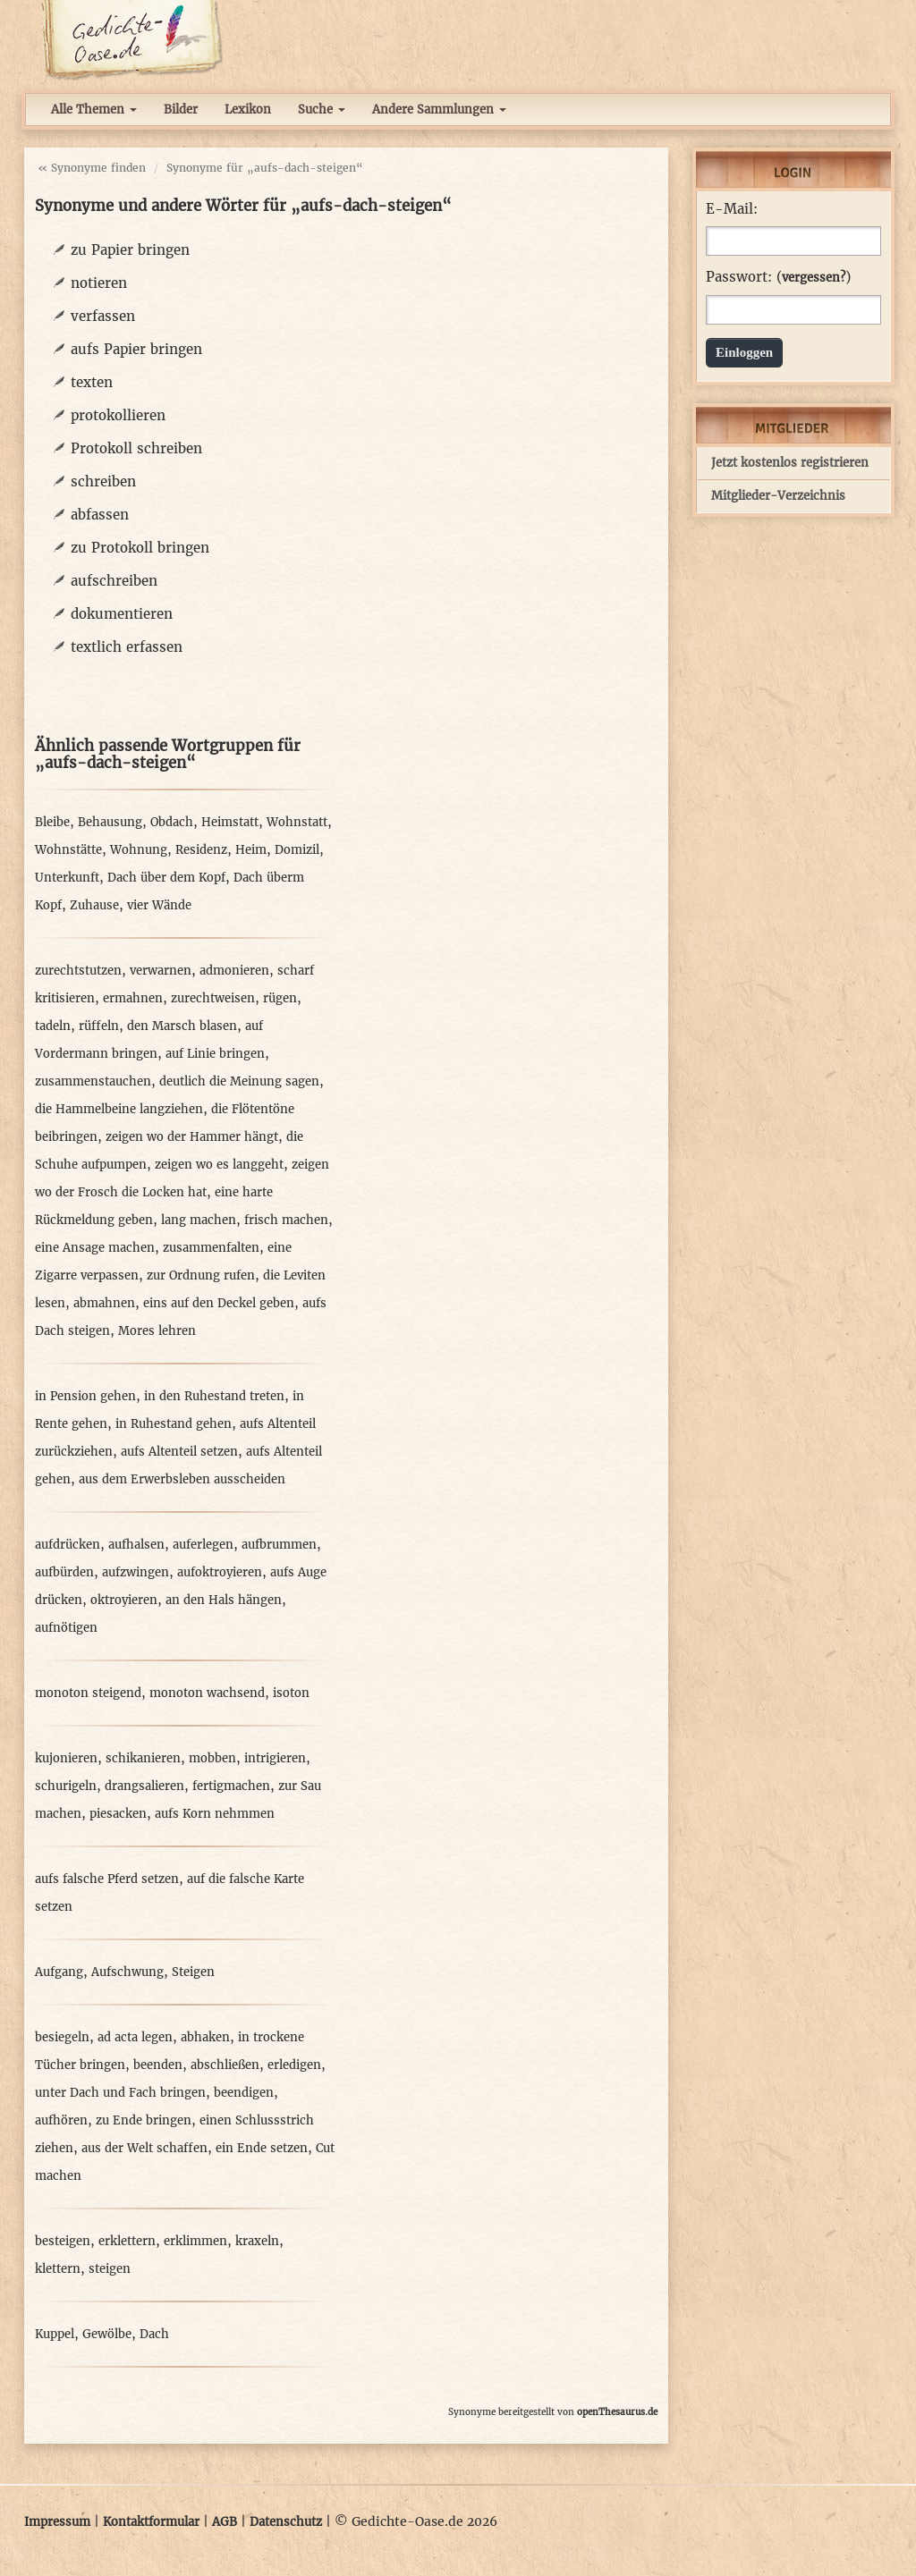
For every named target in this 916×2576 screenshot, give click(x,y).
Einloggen (744, 352)
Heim (251, 849)
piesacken (118, 1813)
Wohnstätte (68, 849)
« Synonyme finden (92, 167)
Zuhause (94, 905)
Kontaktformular (151, 2522)
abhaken (205, 2037)
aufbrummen (279, 1544)
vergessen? (813, 277)
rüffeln (99, 1026)
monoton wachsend (207, 1693)
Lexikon (248, 109)
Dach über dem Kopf (166, 877)
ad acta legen (135, 2037)
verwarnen (160, 970)
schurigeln (66, 1786)
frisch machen (286, 1220)
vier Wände (159, 905)
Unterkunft (67, 877)
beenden (157, 2065)
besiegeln (62, 2037)
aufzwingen (135, 1572)
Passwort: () (778, 277)
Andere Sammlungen (439, 109)
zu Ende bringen (143, 2120)
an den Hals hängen (223, 1600)
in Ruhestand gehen (173, 1424)
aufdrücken (67, 1544)
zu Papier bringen (130, 249)
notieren (99, 282)
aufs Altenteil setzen (179, 1451)
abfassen (100, 514)
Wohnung (138, 849)
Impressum (57, 2522)
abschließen (225, 2065)
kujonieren (66, 1758)
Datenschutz (286, 2522)
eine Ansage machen (95, 1247)
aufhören (61, 2120)
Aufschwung (127, 1972)
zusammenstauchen (93, 1081)
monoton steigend (88, 1693)
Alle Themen (94, 109)
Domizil (297, 849)
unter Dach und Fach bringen (120, 2092)
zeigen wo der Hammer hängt (192, 1136)
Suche (321, 109)
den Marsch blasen (182, 1026)
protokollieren (118, 415)
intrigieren (275, 1758)
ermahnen (133, 998)
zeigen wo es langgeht (219, 1164)
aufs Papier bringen (136, 349)
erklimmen (195, 2241)
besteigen (62, 2241)
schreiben (103, 481)
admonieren (234, 970)
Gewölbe (106, 2334)
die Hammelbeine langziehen (119, 1109)
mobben (212, 1758)
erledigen (294, 2065)
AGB (224, 2522)
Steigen (193, 1972)
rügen (280, 998)
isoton (291, 1693)
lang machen (198, 1220)
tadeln (53, 1026)
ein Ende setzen (262, 2148)
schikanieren (143, 1758)
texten (92, 382)
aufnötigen (66, 1627)
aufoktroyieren (219, 1572)
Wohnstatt (297, 822)
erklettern (127, 2241)
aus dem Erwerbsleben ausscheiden (182, 1479)
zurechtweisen (213, 998)
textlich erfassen (126, 646)
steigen (110, 2268)
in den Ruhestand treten (214, 1396)
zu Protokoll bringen (140, 547)
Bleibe (52, 822)
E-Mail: (732, 209)
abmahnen (104, 1303)
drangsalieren (144, 1786)
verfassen (103, 316)
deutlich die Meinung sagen (239, 1081)
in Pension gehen (85, 1396)
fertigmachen (231, 1786)
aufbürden (64, 1572)
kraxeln (257, 2241)
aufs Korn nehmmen (215, 1813)
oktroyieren (123, 1600)
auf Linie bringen (215, 1053)
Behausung (110, 822)
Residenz (201, 849)
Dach (154, 2334)
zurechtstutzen (78, 970)
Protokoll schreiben (136, 448)
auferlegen (203, 1544)
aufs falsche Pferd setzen (107, 1879)
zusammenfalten (211, 1247)
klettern (58, 2268)
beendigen (244, 2092)
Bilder (181, 109)
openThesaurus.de (617, 2412)
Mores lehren (157, 1331)
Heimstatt (230, 822)
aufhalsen (136, 1544)
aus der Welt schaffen (144, 2148)
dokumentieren (122, 613)
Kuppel (54, 2334)
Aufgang (59, 1972)
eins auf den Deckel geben (218, 1303)
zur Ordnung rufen (201, 1275)
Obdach (171, 822)
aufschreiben (114, 580)
